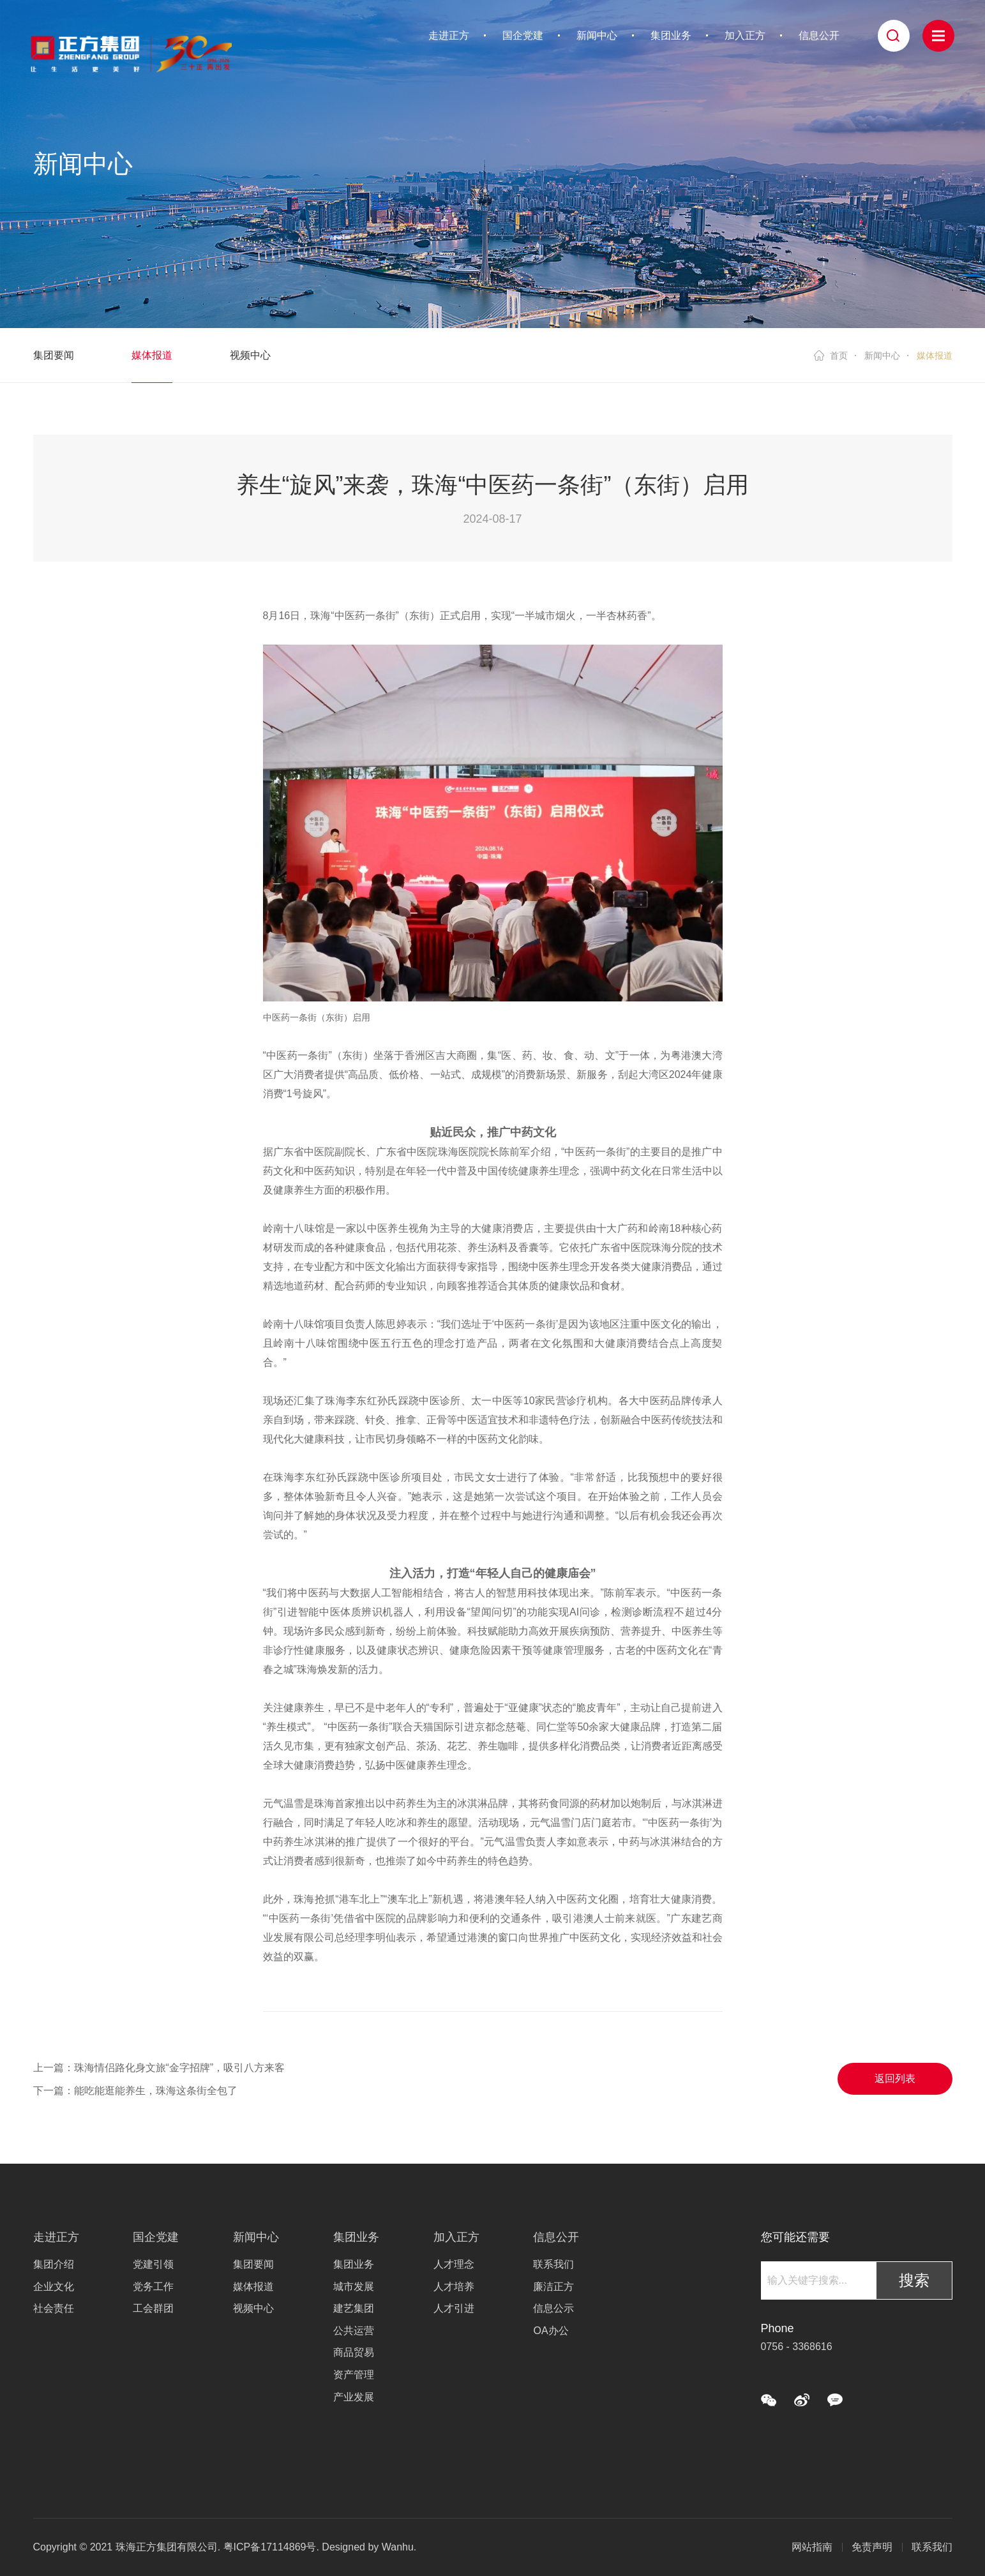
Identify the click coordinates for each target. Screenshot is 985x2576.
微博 (801, 2399)
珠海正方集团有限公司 (131, 51)
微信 (768, 2399)
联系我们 (553, 2264)
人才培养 (453, 2286)
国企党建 (522, 35)
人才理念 (453, 2264)
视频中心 (250, 355)
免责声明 (872, 2547)
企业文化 (53, 2286)
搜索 (914, 2280)
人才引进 (453, 2308)
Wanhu (398, 2547)
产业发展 (353, 2397)
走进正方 (448, 35)
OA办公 (550, 2330)
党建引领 (153, 2264)
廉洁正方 (553, 2286)
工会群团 (153, 2308)
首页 (839, 355)
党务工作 (153, 2286)
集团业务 (670, 35)
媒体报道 (152, 355)
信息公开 (819, 35)
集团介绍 (53, 2264)
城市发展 (353, 2286)
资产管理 (353, 2374)
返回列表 (895, 2078)
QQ (835, 2399)
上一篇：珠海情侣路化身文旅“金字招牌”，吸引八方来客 (159, 2067)
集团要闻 (53, 355)
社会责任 (53, 2308)
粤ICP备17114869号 (270, 2547)
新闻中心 (596, 35)
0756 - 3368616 (796, 2346)
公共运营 (353, 2330)
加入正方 (745, 35)
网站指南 (812, 2547)
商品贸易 (353, 2352)
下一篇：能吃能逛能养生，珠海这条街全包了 (135, 2090)
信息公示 (553, 2308)
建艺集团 (353, 2308)
